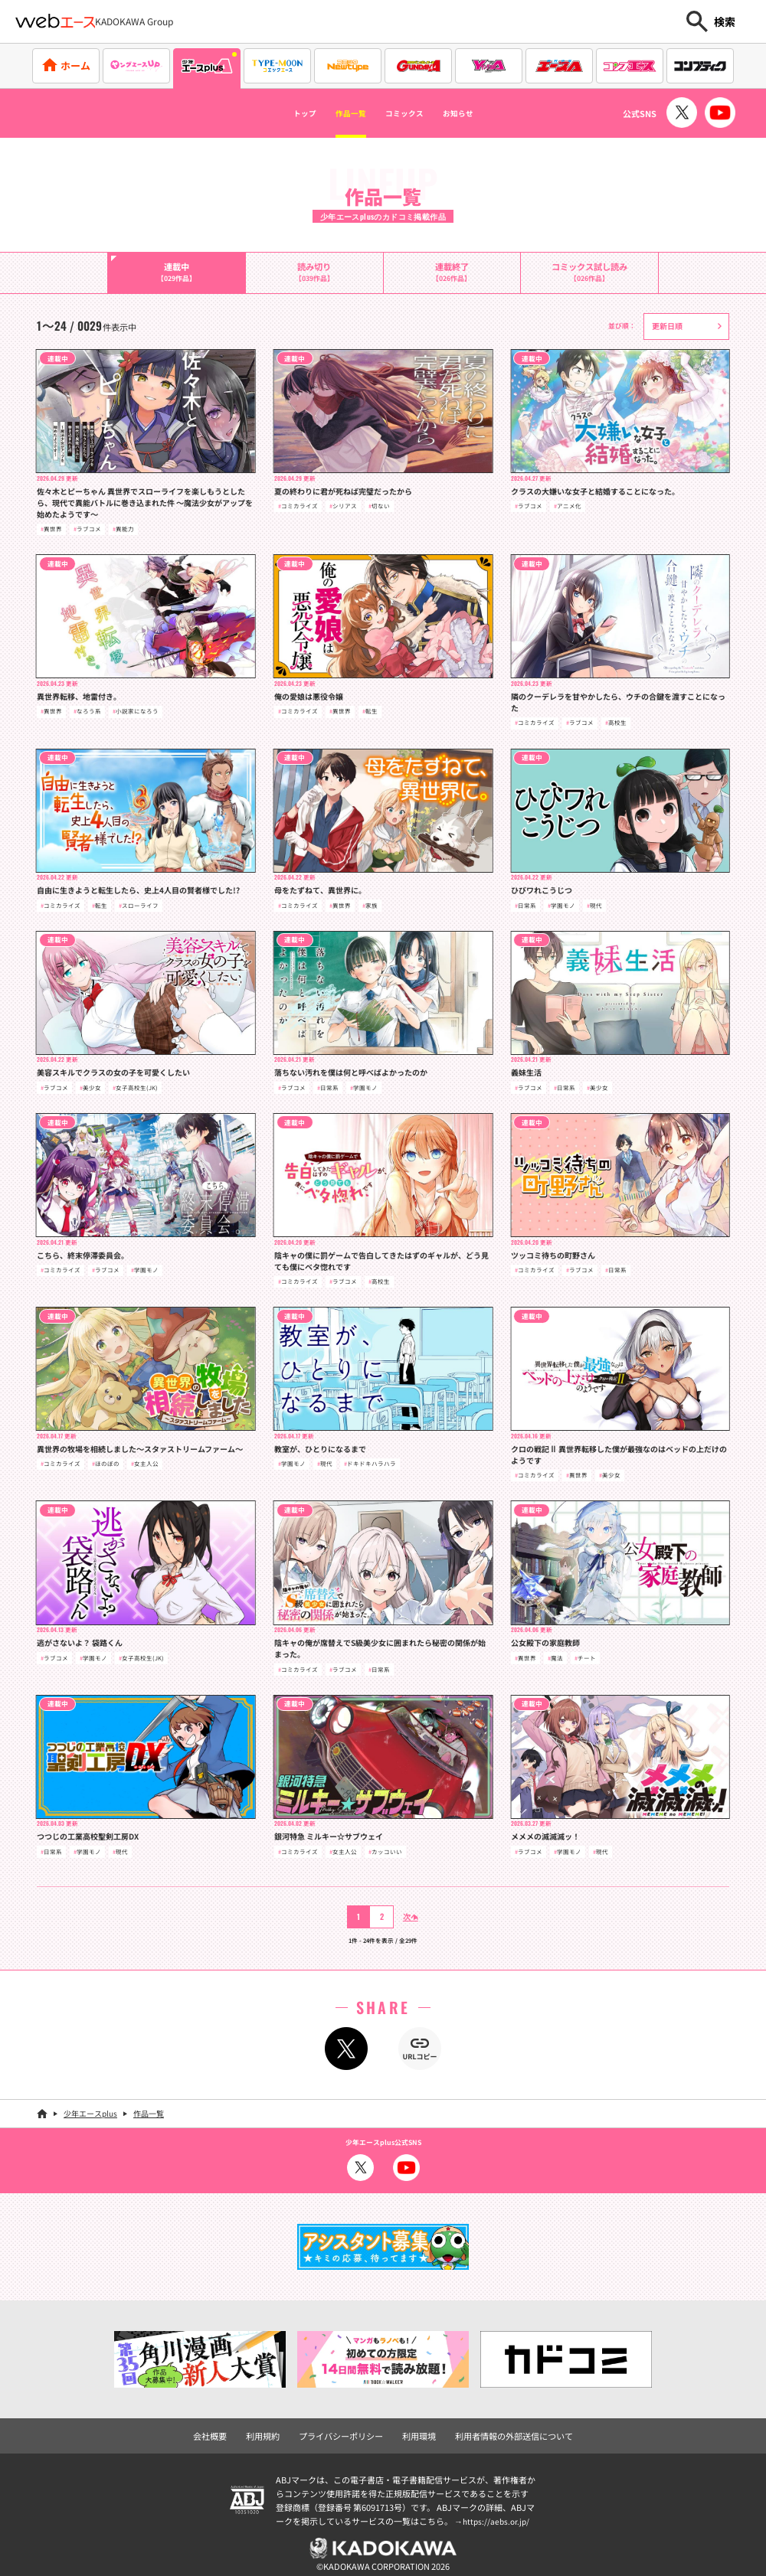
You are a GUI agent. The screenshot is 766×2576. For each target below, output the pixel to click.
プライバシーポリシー (348, 2429)
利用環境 (416, 2429)
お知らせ (485, 113)
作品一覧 (337, 113)
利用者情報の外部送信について (497, 2429)
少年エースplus (90, 2108)
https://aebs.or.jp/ (498, 2512)
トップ (275, 113)
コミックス (411, 113)
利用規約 (281, 2429)
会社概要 (234, 2429)
